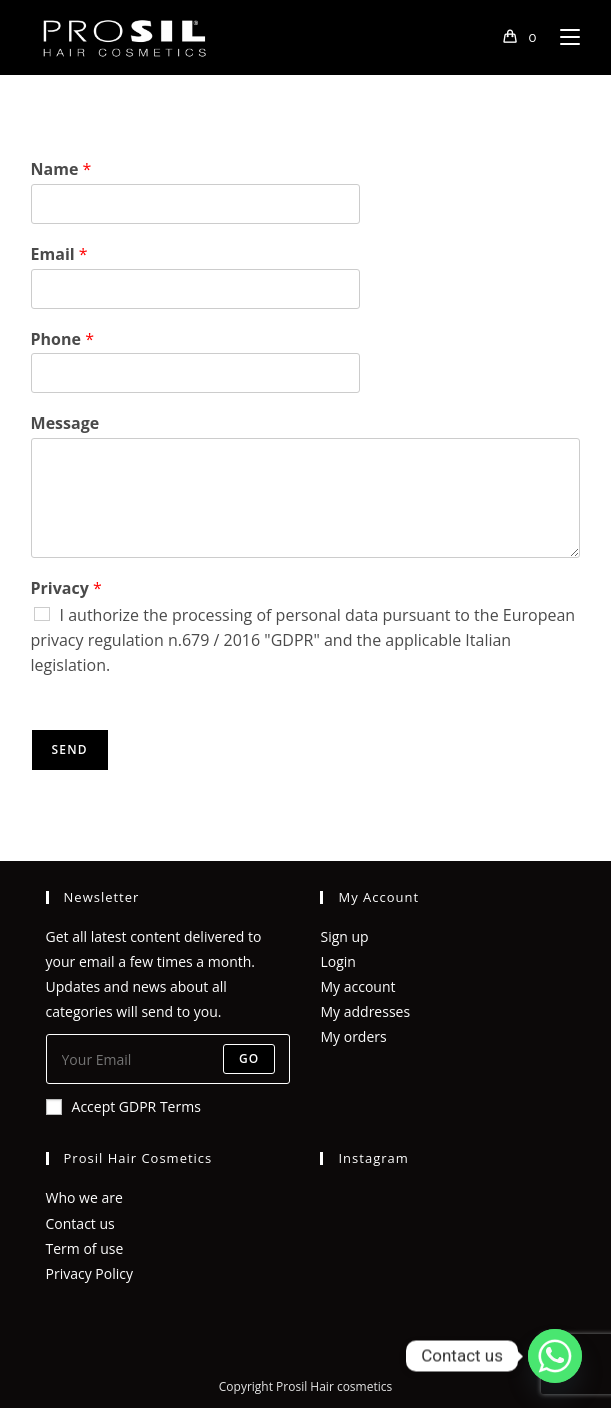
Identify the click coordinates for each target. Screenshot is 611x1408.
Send (70, 749)
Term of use (85, 1248)
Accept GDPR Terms (123, 1106)
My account (357, 986)
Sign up (344, 936)
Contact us (80, 1223)
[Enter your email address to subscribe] (168, 1059)
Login (337, 961)
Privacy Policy (89, 1273)
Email (59, 254)
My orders (353, 1036)
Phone (62, 339)
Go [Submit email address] (249, 1058)
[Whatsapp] (555, 1356)
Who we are (84, 1197)
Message (65, 423)
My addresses (365, 1011)
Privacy (66, 588)
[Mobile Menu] (562, 37)
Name (61, 169)
